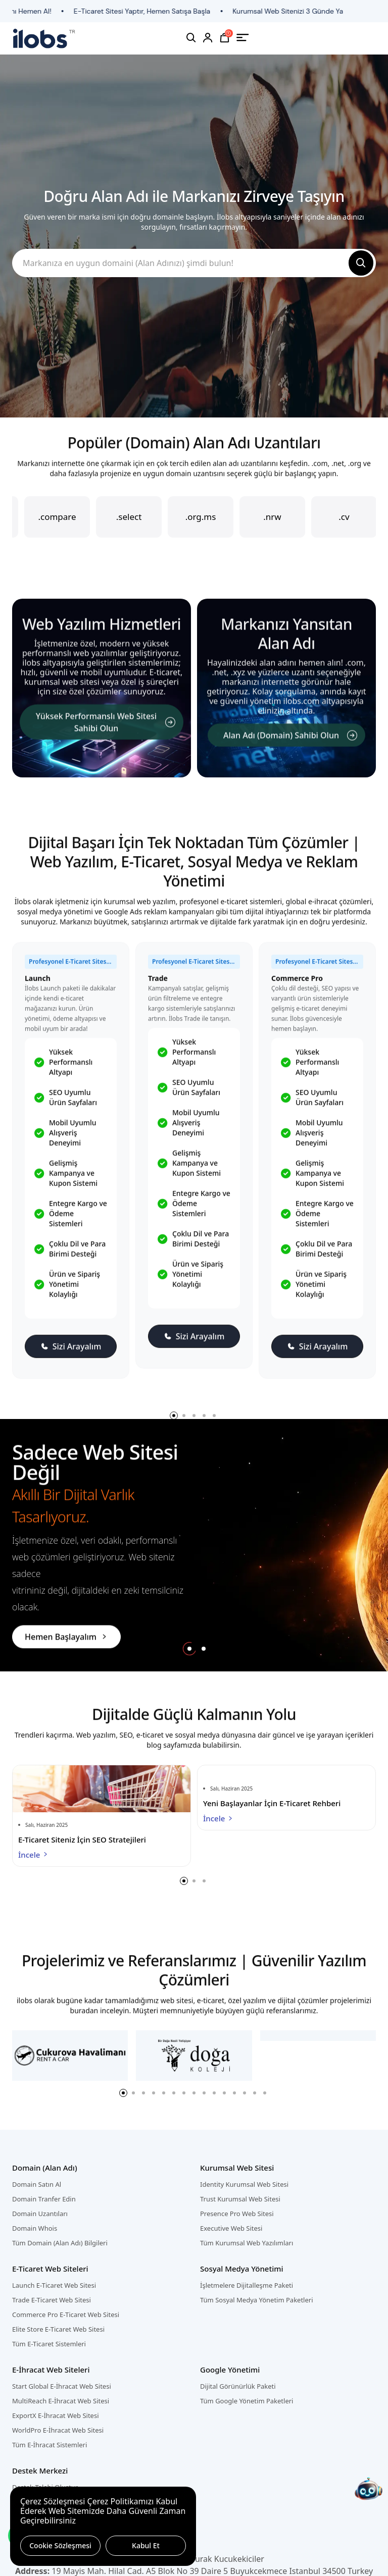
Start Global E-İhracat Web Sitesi (61, 2386)
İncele (33, 1855)
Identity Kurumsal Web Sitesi (244, 2184)
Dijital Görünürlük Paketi (238, 2386)
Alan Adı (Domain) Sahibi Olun (290, 744)
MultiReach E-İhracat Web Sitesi (60, 2400)
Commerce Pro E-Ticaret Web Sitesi (65, 2314)
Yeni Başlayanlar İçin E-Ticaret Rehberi (272, 1803)
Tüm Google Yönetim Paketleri (246, 2400)
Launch (38, 987)
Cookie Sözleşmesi (60, 2545)
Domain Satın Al (36, 2184)
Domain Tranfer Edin (44, 2198)
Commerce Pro (297, 987)
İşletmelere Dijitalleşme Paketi (246, 2285)
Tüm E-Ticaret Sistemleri (49, 2343)
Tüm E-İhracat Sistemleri (49, 2444)
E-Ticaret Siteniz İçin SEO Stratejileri (82, 1839)
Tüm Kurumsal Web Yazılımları (246, 2242)
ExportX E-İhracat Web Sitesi (55, 2415)
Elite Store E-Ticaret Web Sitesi (58, 2329)
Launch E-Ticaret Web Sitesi (54, 2285)
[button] (189, 1649)
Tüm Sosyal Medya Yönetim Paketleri (256, 2299)
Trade (158, 987)
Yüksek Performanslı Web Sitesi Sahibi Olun (105, 731)
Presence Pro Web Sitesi (237, 2213)
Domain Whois (34, 2228)
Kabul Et (146, 2545)
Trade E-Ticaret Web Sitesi (51, 2299)
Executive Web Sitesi (231, 2228)
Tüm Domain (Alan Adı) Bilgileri (60, 2242)
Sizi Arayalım (71, 1355)
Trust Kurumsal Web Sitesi (240, 2198)
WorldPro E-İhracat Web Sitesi (58, 2430)
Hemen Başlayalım (66, 1637)
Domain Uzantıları (40, 2213)
